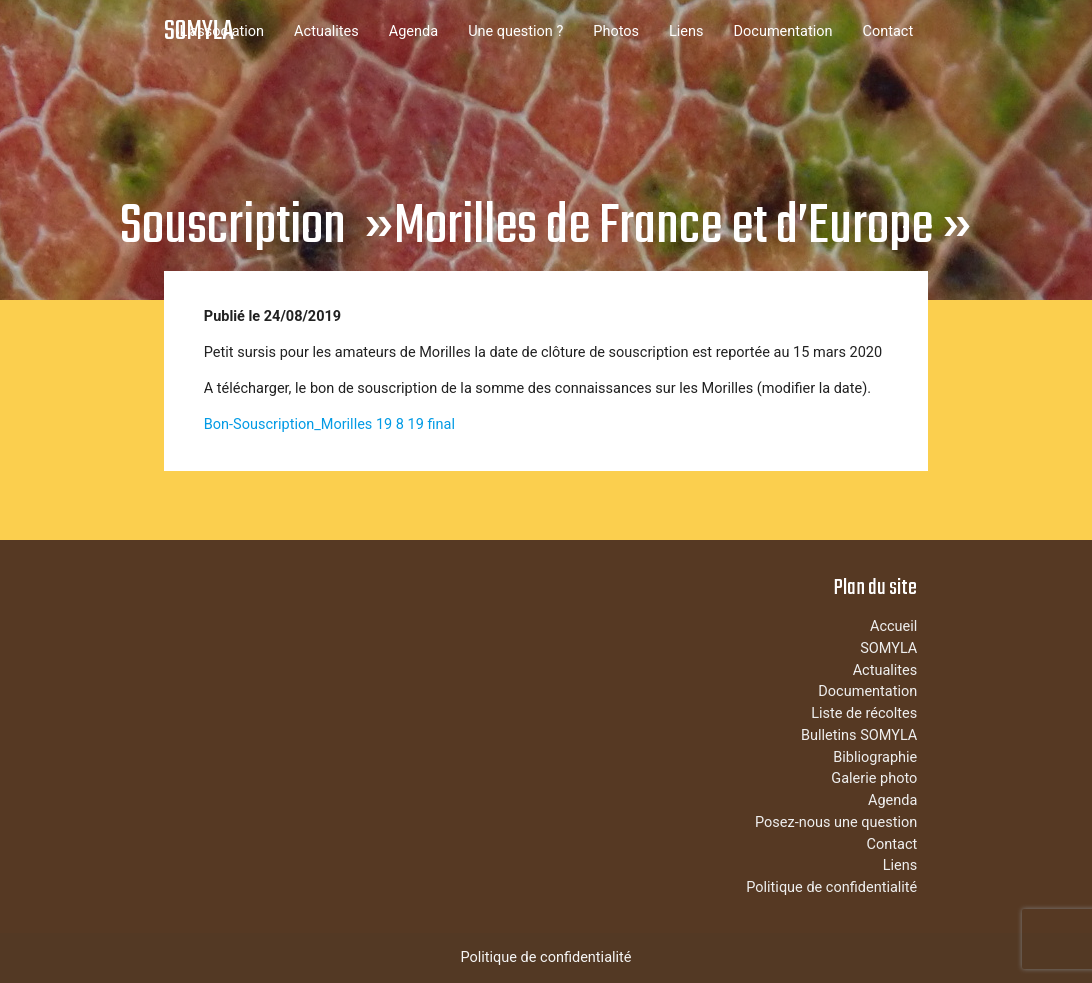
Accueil (893, 626)
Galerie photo (874, 778)
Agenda (413, 31)
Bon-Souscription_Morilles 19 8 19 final (329, 424)
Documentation (783, 31)
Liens (686, 31)
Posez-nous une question (836, 822)
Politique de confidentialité (831, 887)
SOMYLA (199, 31)
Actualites (326, 31)
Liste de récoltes (864, 713)
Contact (888, 31)
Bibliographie (875, 757)
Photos (616, 31)
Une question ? (515, 31)
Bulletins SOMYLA (859, 735)
